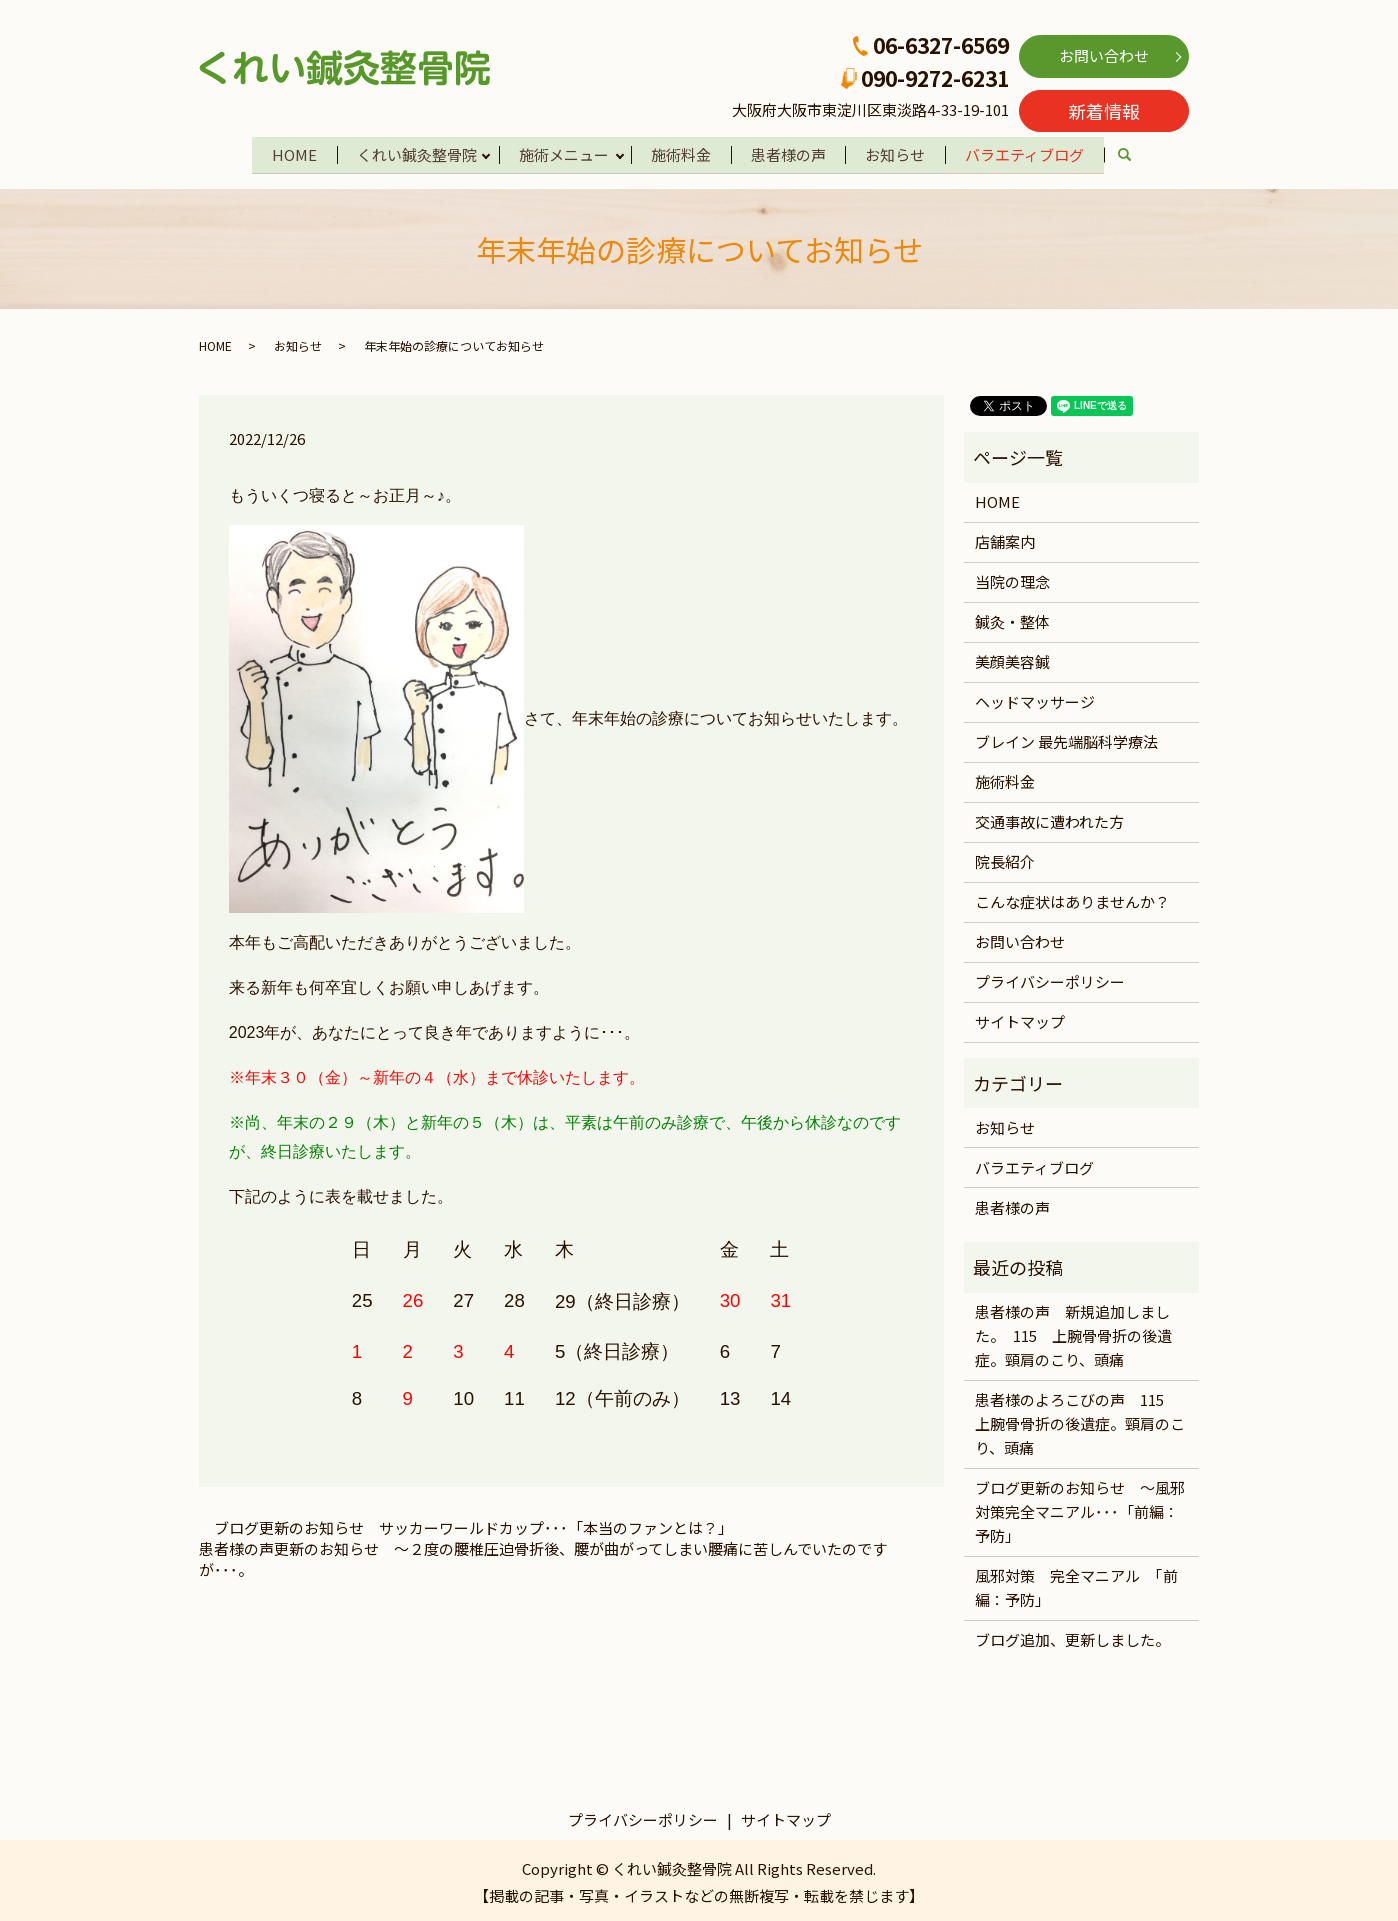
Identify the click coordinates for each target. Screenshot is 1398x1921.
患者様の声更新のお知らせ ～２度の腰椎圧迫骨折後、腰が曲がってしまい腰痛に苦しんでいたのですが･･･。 (543, 1556)
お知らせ (901, 152)
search (1144, 154)
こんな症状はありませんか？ (1072, 898)
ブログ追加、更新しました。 (1072, 1636)
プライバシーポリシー (1050, 978)
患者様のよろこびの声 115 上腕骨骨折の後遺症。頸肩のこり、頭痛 (1080, 1420)
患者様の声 (791, 152)
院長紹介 (1005, 858)
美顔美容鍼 (1012, 658)
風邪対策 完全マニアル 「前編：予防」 (1076, 1584)
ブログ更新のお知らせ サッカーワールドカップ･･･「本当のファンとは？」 (473, 1524)
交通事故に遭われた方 (1049, 818)
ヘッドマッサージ (1035, 698)
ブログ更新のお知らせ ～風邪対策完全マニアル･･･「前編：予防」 (1080, 1508)
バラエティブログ (1032, 152)
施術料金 (682, 152)
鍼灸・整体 (1012, 618)
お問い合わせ (1104, 55)
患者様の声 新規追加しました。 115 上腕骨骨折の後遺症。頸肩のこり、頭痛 (1073, 1332)
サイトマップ (1020, 1018)
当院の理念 (1012, 578)
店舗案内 (1005, 538)
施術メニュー (562, 152)
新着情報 (1104, 111)
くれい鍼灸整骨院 (412, 152)
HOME (287, 152)
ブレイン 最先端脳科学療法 (1066, 738)
